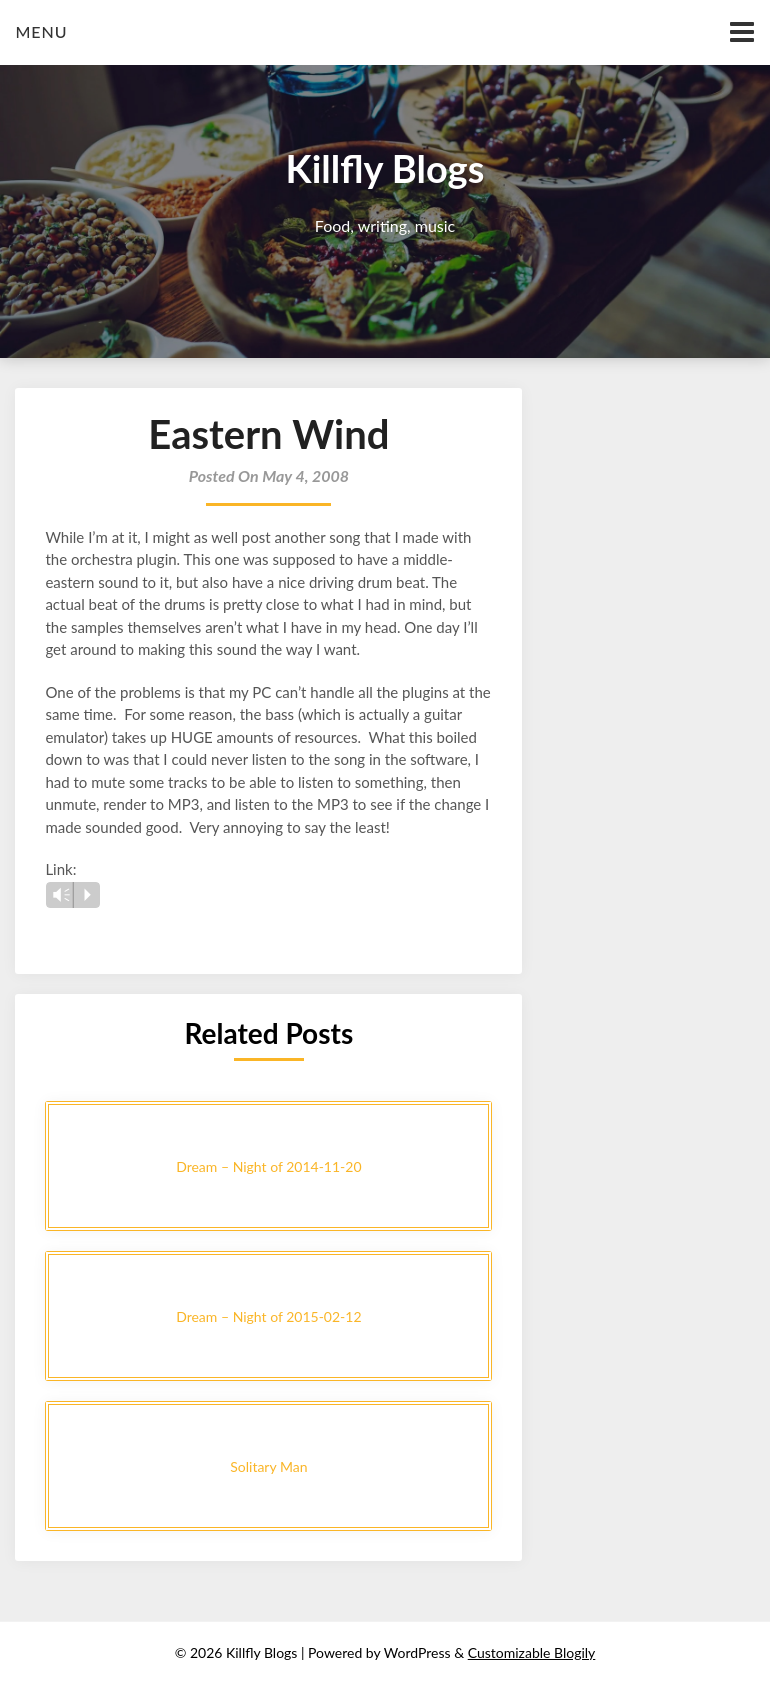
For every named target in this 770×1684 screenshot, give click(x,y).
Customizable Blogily (532, 1652)
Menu (41, 31)
